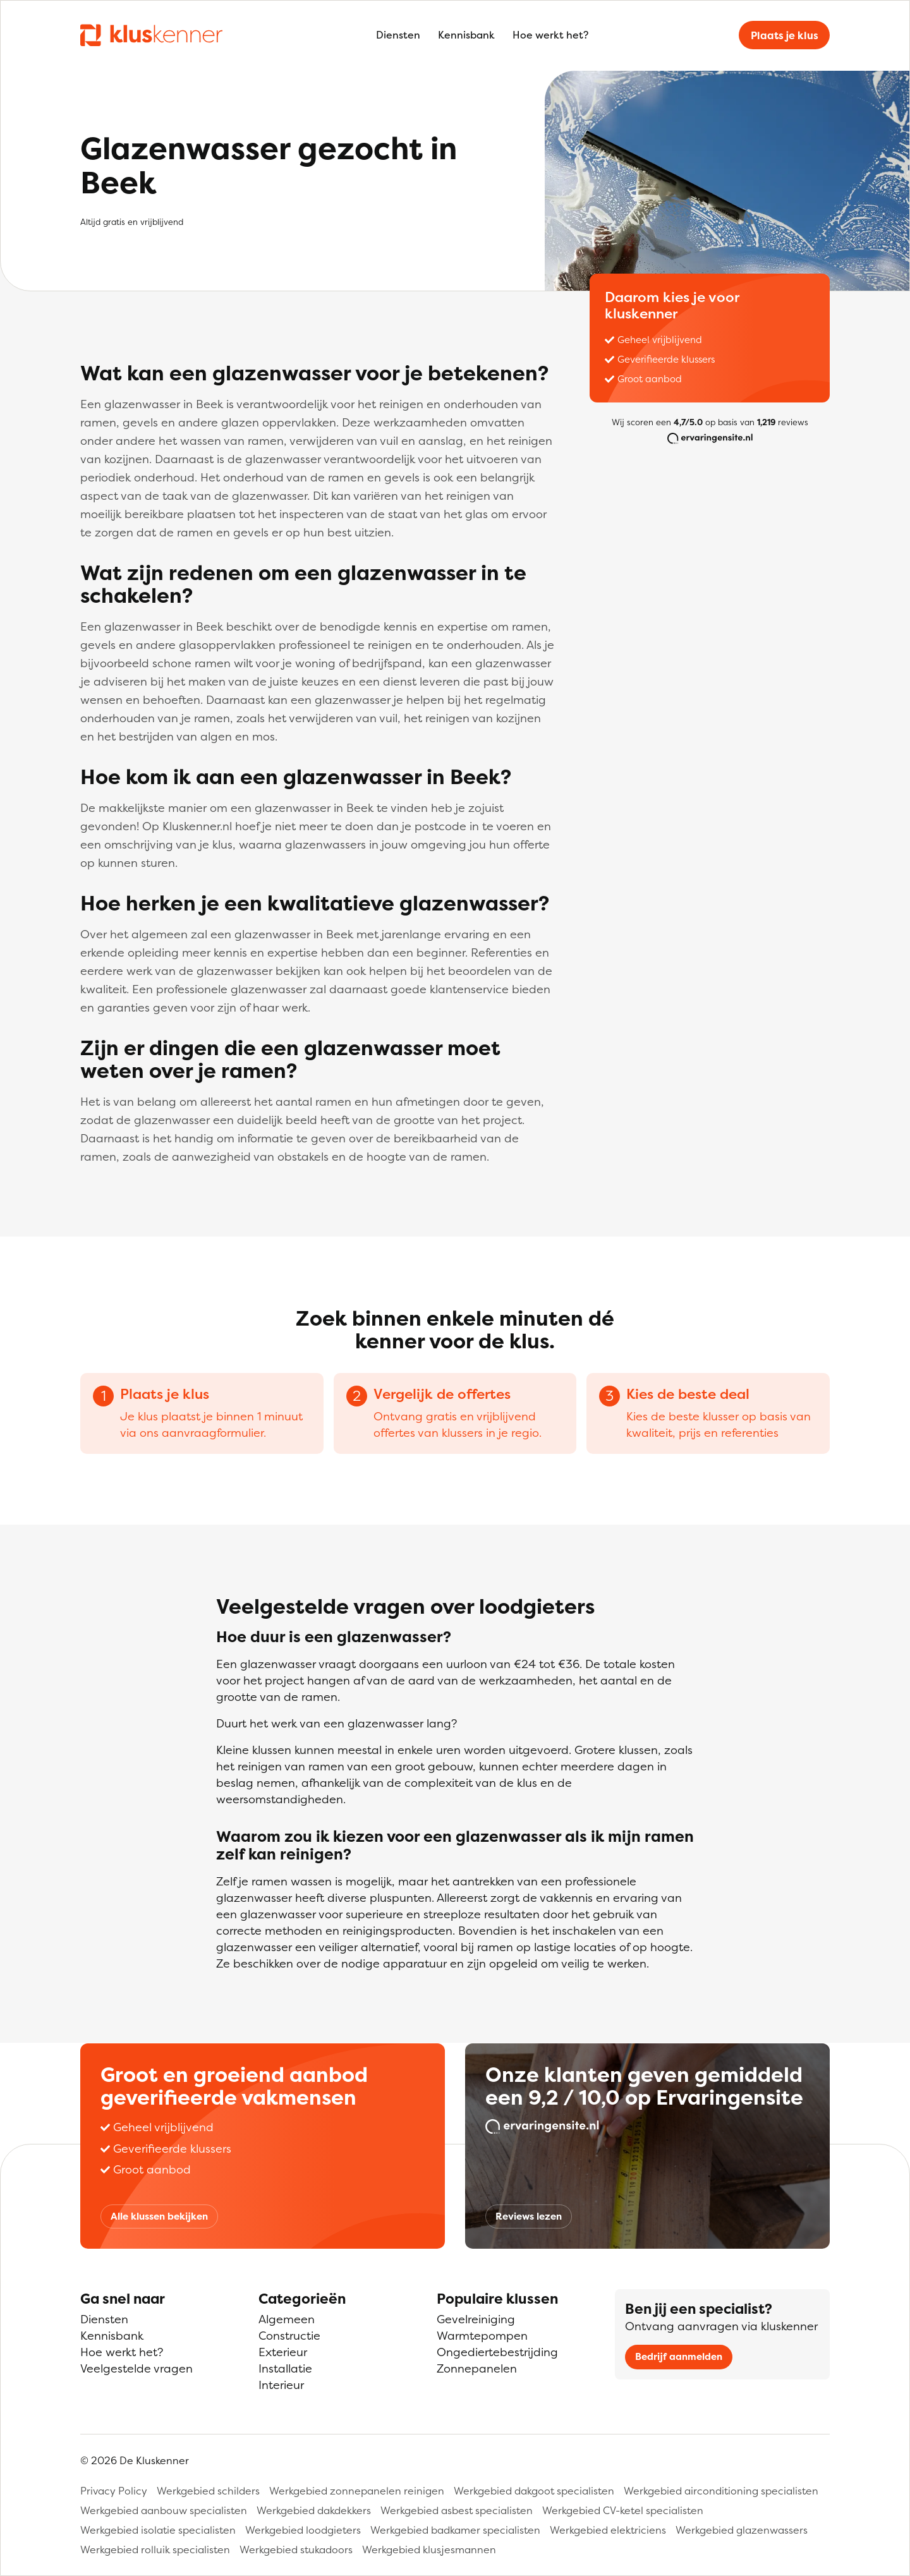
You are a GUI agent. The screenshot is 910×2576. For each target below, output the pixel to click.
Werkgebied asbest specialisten (456, 2510)
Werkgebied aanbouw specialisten (163, 2510)
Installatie (285, 2368)
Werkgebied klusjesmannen (429, 2549)
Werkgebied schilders (208, 2491)
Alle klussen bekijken (159, 2216)
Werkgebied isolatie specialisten (158, 2530)
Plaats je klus (784, 35)
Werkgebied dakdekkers (314, 2510)
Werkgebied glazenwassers (742, 2530)
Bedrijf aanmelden (678, 2356)
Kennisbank (466, 35)
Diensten (398, 35)
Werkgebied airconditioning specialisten (721, 2491)
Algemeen (286, 2319)
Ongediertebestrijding (497, 2352)
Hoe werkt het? (550, 35)
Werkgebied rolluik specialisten (155, 2549)
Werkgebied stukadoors (296, 2549)
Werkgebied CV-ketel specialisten (622, 2510)
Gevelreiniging (476, 2319)
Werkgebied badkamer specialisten (455, 2530)
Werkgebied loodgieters (303, 2530)
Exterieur (282, 2352)
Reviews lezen (528, 2216)
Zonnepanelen (477, 2368)
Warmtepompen (482, 2335)
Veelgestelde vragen (136, 2368)
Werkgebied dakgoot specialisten (534, 2491)
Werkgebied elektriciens (608, 2530)
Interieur (281, 2385)
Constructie (289, 2335)
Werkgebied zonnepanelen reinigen (356, 2491)
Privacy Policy (113, 2491)
